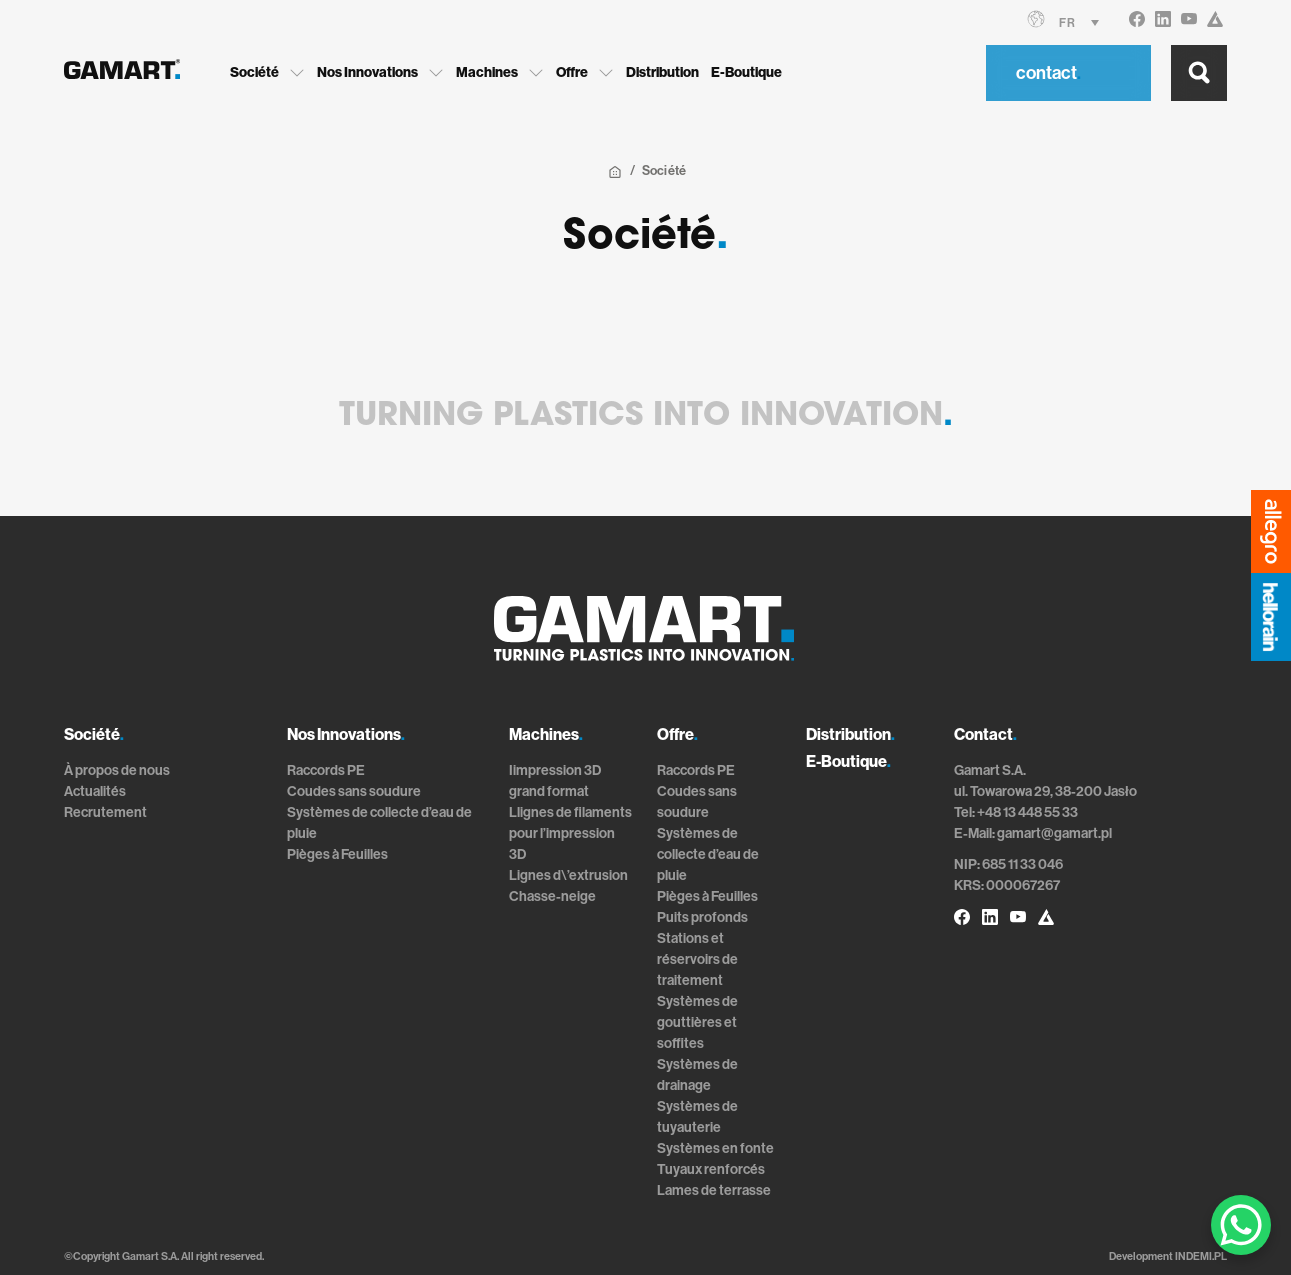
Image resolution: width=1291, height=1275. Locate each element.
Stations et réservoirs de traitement (697, 959)
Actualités (95, 791)
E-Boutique (746, 72)
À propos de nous (117, 770)
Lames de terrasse (714, 1190)
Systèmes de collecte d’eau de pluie (708, 854)
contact (1048, 73)
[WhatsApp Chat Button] (1241, 1225)
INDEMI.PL (1201, 1256)
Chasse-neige (552, 896)
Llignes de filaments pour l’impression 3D (570, 833)
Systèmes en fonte (715, 1148)
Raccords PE (326, 770)
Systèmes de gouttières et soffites (697, 1022)
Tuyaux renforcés (711, 1169)
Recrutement (105, 812)
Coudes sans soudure (354, 791)
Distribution (662, 72)
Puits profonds (702, 917)
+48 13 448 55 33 (1027, 812)
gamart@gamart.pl (1054, 833)
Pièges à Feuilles (337, 854)
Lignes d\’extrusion (568, 875)
